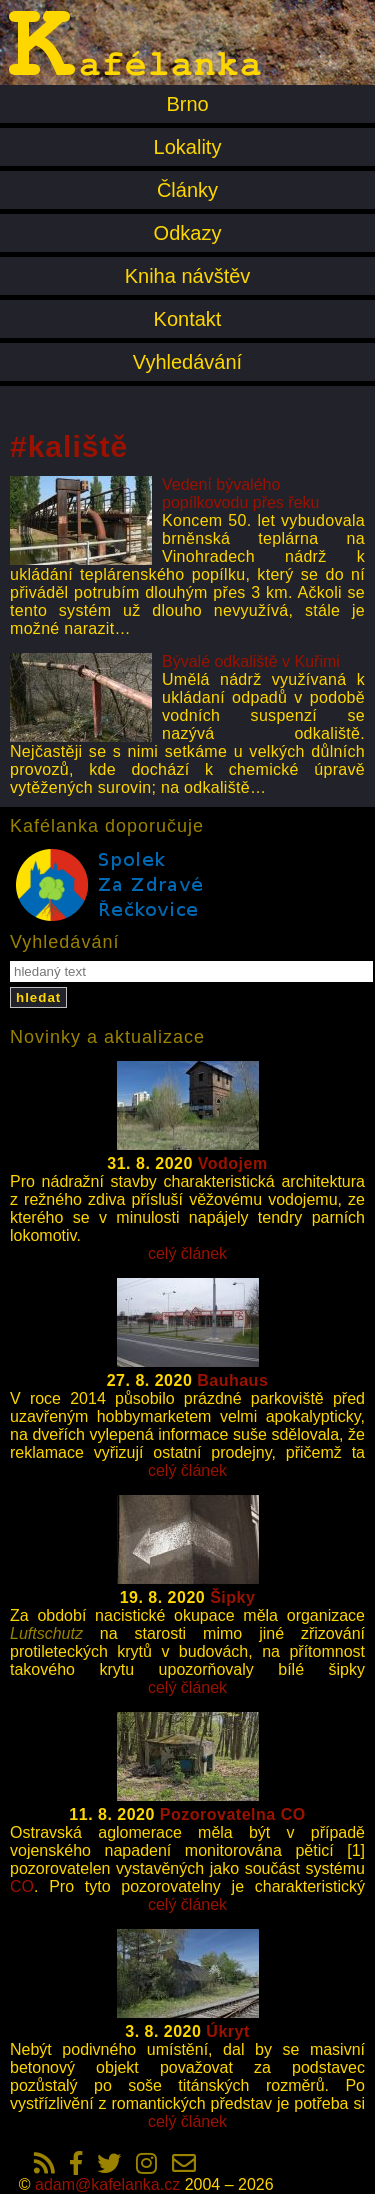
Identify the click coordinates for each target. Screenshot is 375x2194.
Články (187, 190)
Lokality (188, 147)
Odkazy (188, 233)
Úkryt (227, 2031)
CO (22, 1886)
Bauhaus (232, 1380)
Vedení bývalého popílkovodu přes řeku (240, 493)
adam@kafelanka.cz (107, 2184)
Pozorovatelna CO (233, 1814)
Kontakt (188, 319)
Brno (187, 104)
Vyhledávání (187, 362)
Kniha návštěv (188, 276)
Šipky (232, 1597)
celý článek (187, 1253)
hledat (38, 997)
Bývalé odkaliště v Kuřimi (251, 661)
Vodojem (233, 1163)
